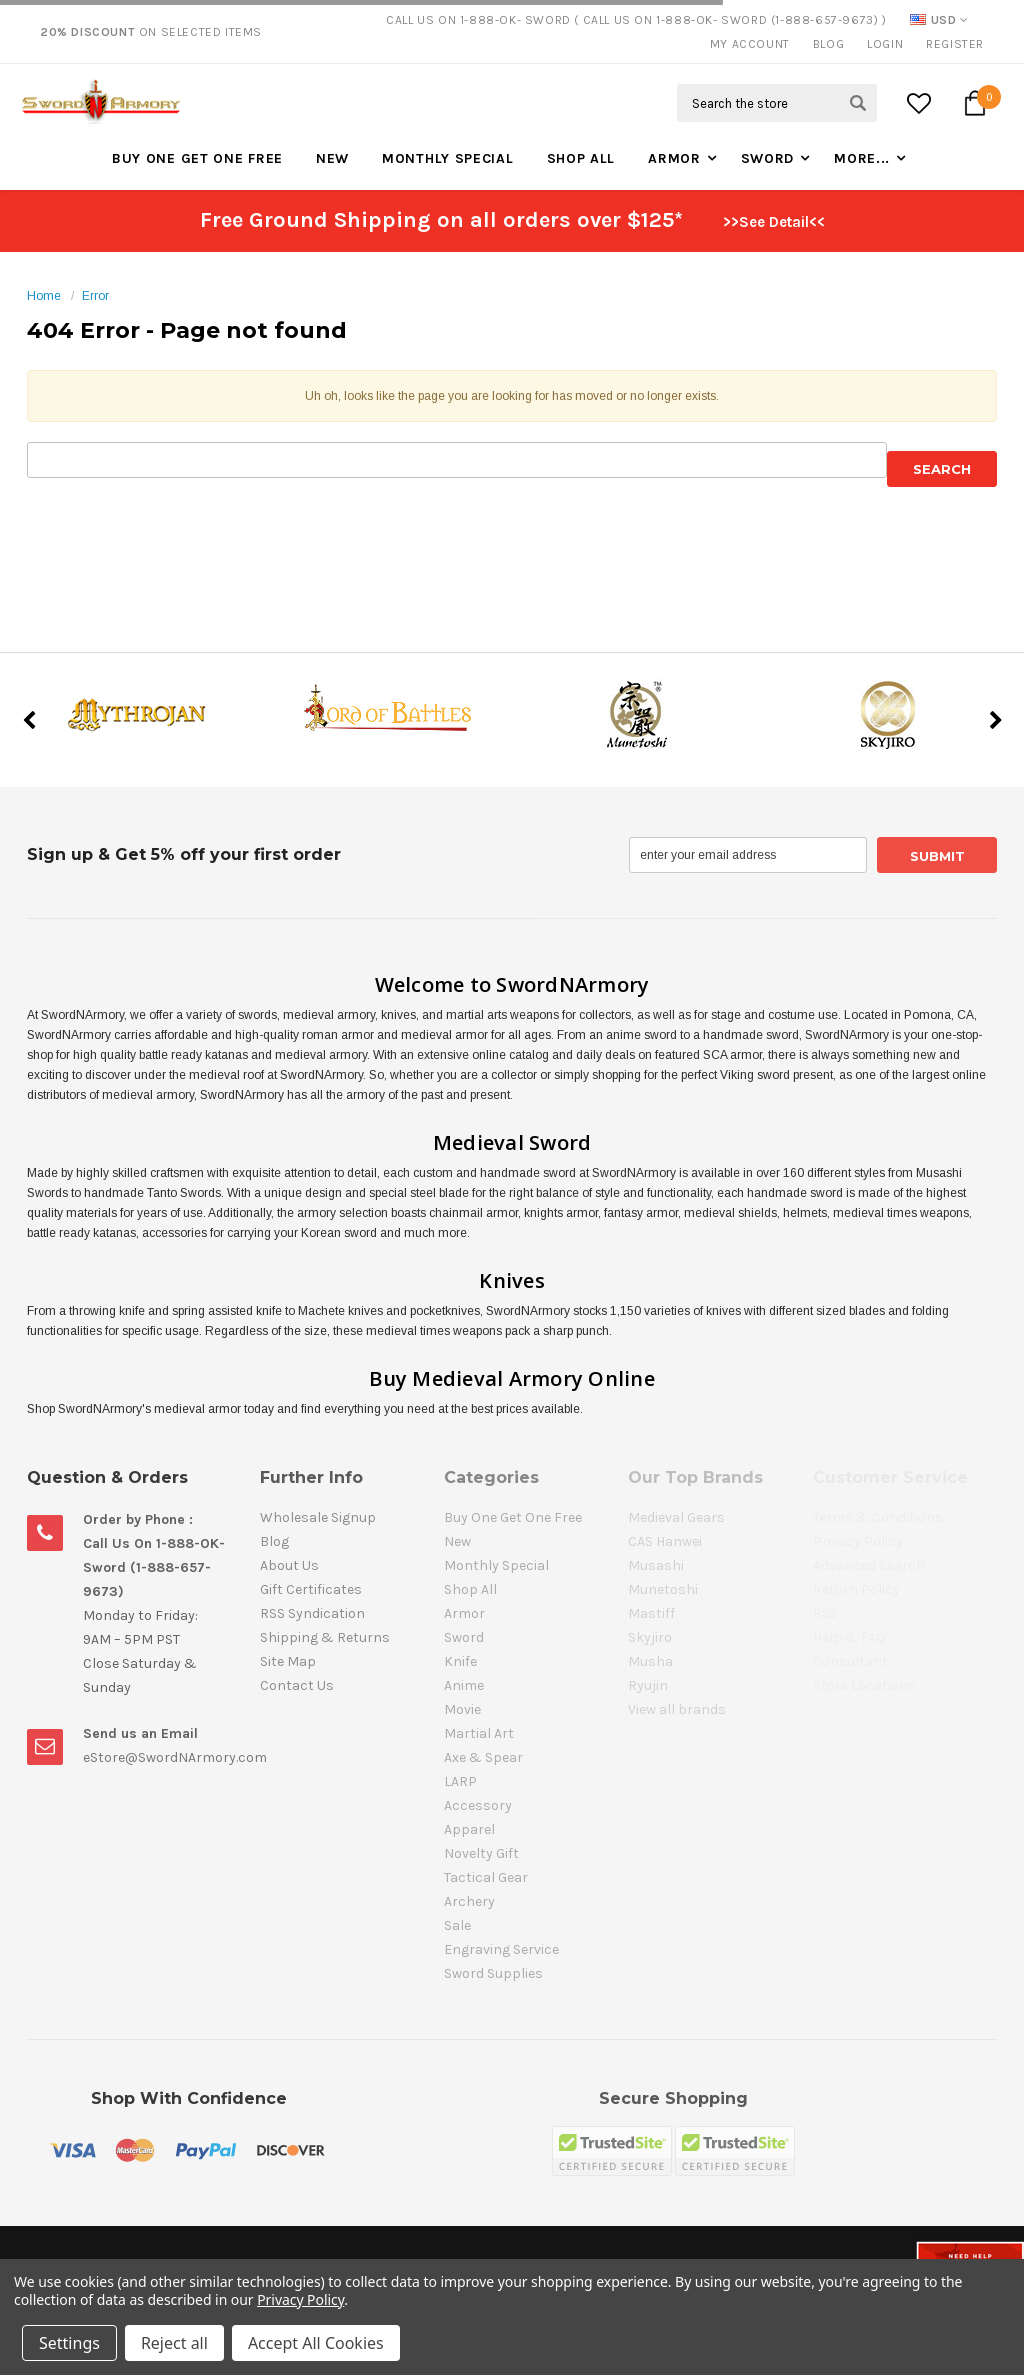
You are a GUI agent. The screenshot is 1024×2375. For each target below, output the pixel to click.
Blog (828, 44)
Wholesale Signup (318, 1517)
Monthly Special (448, 158)
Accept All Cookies (316, 2343)
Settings (69, 2343)
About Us (289, 1565)
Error (95, 296)
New (332, 158)
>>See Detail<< (774, 222)
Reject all (174, 2343)
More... (862, 158)
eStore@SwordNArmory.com (175, 1757)
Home (44, 296)
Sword (768, 158)
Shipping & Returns (325, 1637)
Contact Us (297, 1685)
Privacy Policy (300, 2299)
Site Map (288, 1661)
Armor (674, 158)
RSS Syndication (312, 1613)
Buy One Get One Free (197, 158)
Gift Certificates (311, 1589)
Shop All (581, 158)
